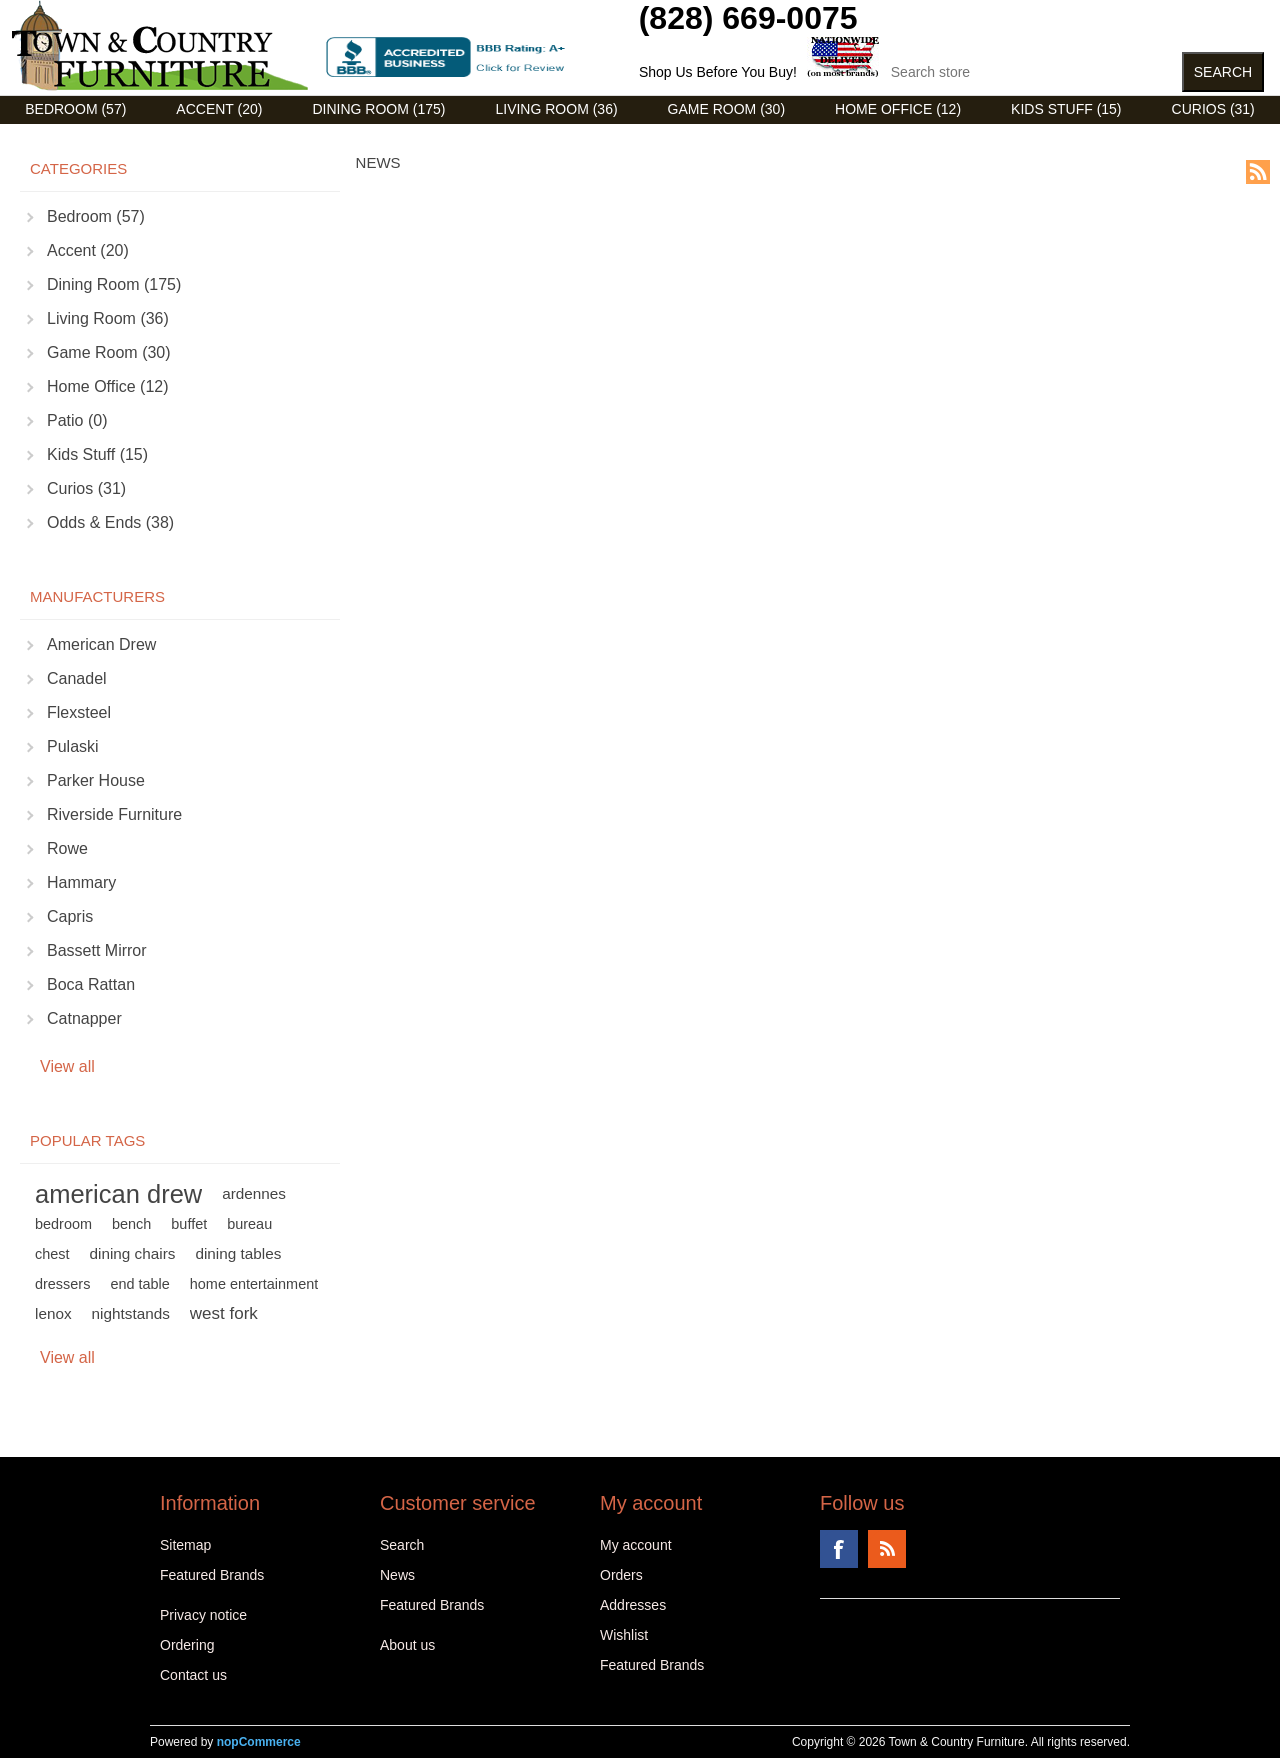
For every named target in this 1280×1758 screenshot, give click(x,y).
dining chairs (133, 1253)
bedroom (63, 1224)
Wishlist (624, 1635)
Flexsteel (79, 712)
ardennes (254, 1193)
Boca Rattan (91, 984)
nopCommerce (259, 1742)
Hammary (81, 882)
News (397, 1575)
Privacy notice (203, 1615)
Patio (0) (77, 420)
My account (636, 1545)
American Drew (101, 644)
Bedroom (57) (75, 109)
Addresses (633, 1605)
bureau (249, 1224)
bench (131, 1224)
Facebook (839, 1549)
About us (407, 1645)
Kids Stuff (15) (1066, 109)
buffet (189, 1224)
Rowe (67, 848)
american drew (118, 1194)
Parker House (96, 780)
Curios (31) (1213, 109)
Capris (70, 916)
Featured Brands (212, 1575)
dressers (62, 1284)
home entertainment (254, 1284)
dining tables (238, 1253)
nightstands (131, 1313)
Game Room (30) (726, 109)
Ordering (187, 1645)
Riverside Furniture (114, 814)
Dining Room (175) (378, 109)
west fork (224, 1313)
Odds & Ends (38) (110, 522)
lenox (53, 1313)
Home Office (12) (898, 109)
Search (402, 1545)
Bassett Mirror (97, 950)
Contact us (193, 1675)
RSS (1258, 172)
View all (67, 1066)
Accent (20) (219, 109)
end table (139, 1284)
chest (52, 1254)
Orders (621, 1575)
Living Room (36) (556, 109)
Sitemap (185, 1545)
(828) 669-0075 (748, 18)
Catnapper (84, 1018)
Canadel (77, 678)
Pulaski (73, 746)
